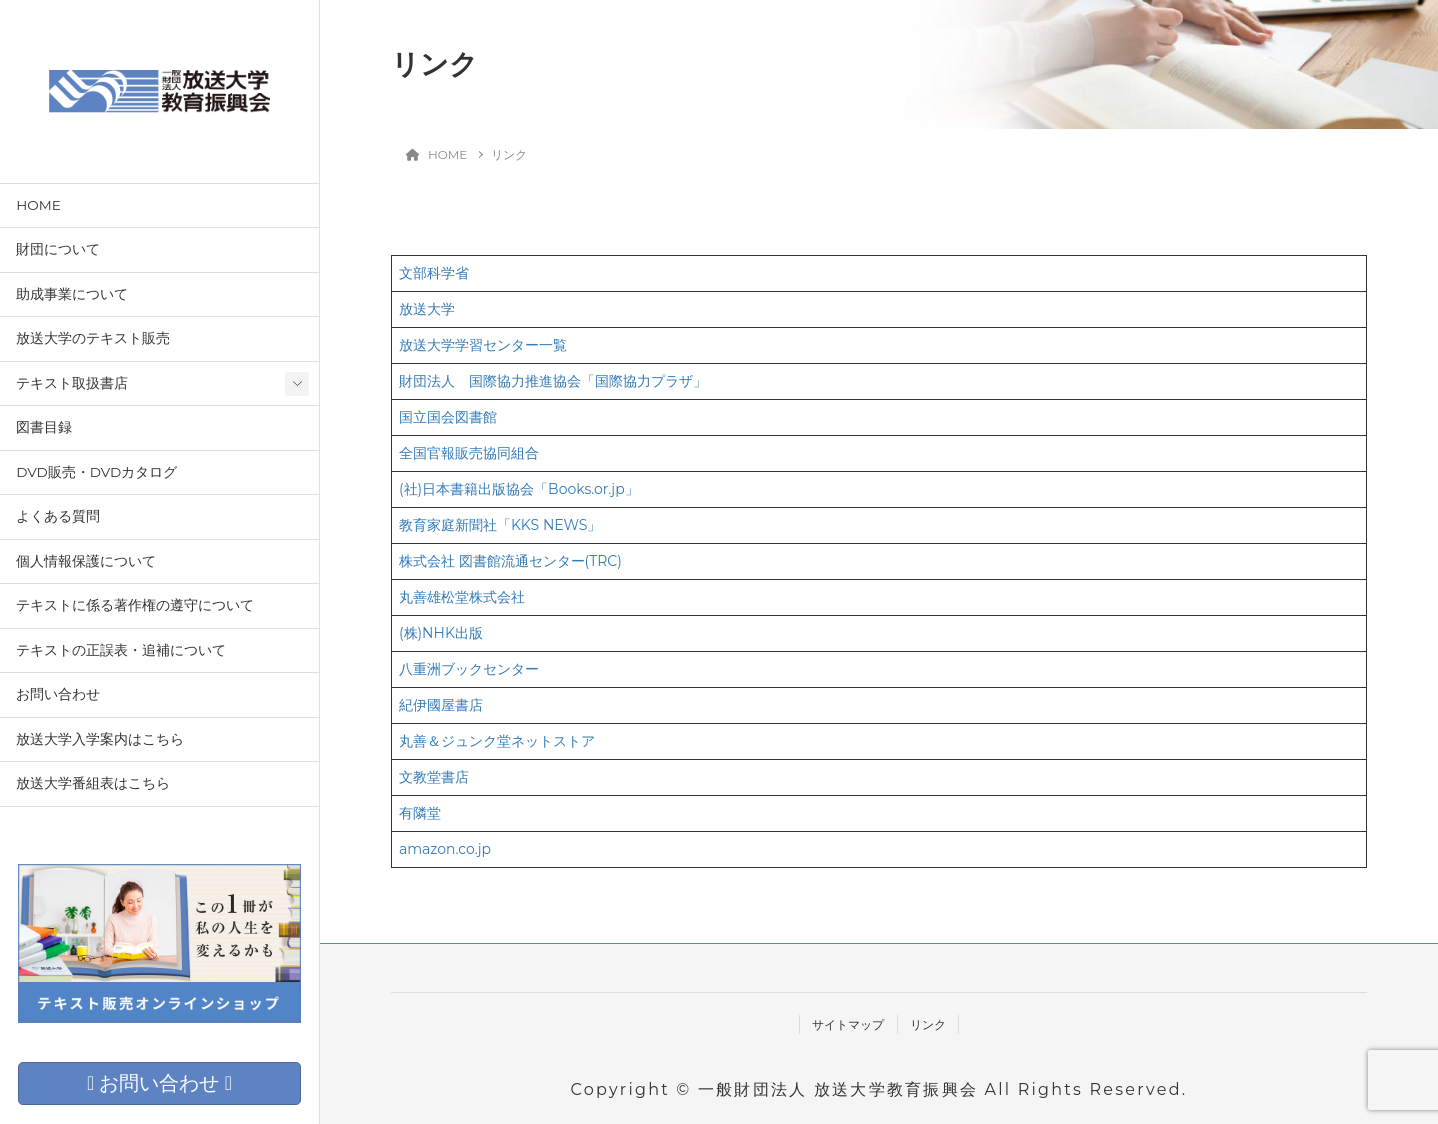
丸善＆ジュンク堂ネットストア (497, 741)
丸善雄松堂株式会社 (462, 597)
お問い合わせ (58, 694)
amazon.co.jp (445, 849)
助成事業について (72, 294)
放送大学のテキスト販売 (93, 338)
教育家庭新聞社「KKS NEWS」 (500, 525)
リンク (928, 1024)
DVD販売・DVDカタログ (96, 472)
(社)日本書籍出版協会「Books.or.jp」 (519, 489)
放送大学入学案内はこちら (100, 739)
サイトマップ (848, 1024)
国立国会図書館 (448, 417)
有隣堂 (420, 813)
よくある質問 (58, 516)
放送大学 (427, 309)
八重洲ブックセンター (469, 669)
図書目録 (44, 427)
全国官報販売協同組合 (469, 453)
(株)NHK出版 (441, 633)
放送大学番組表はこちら (93, 783)
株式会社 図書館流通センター (492, 561)
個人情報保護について (86, 561)
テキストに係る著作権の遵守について (135, 605)
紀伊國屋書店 (441, 705)
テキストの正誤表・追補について (121, 650)
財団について (58, 249)
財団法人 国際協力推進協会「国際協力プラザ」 (553, 381)
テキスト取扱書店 (72, 383)
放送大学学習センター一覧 (483, 345)
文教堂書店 (434, 777)
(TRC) (603, 561)
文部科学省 (434, 273)
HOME (38, 205)
